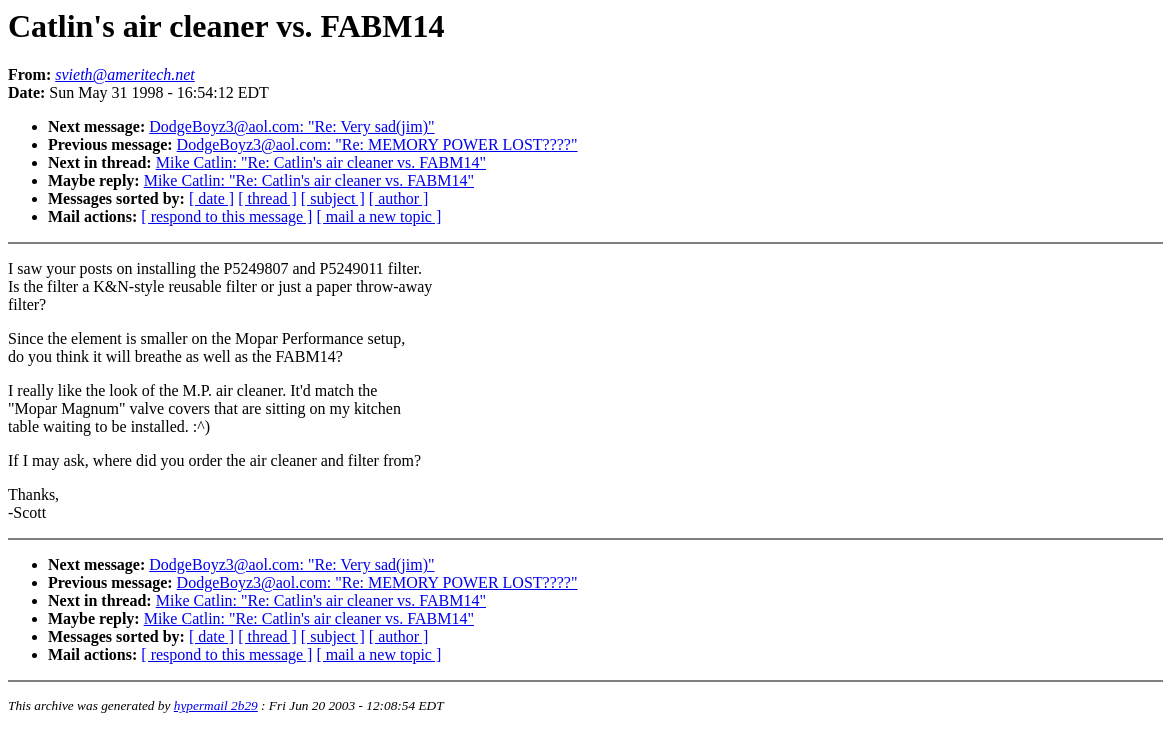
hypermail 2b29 (216, 705)
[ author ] (399, 198)
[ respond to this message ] (226, 216)
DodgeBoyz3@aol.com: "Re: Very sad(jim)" (291, 126)
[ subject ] (333, 198)
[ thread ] (267, 198)
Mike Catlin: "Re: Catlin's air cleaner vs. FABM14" (321, 162)
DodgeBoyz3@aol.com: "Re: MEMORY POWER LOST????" (377, 144)
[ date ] (211, 198)
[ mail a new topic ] (378, 216)
